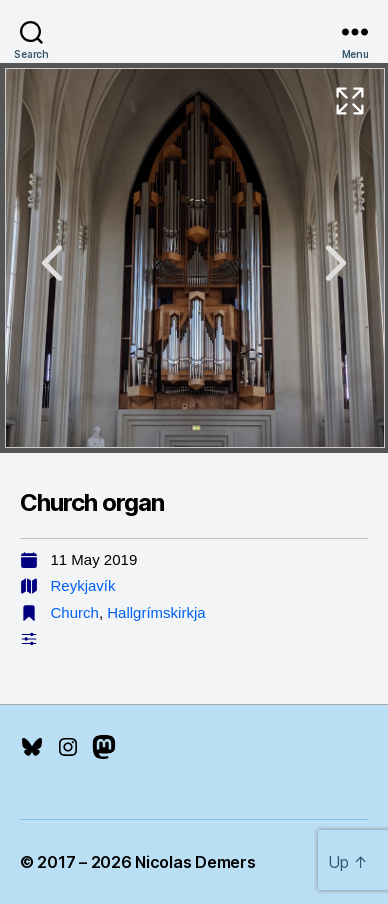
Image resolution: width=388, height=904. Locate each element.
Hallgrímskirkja (156, 612)
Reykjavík (83, 585)
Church (75, 612)
